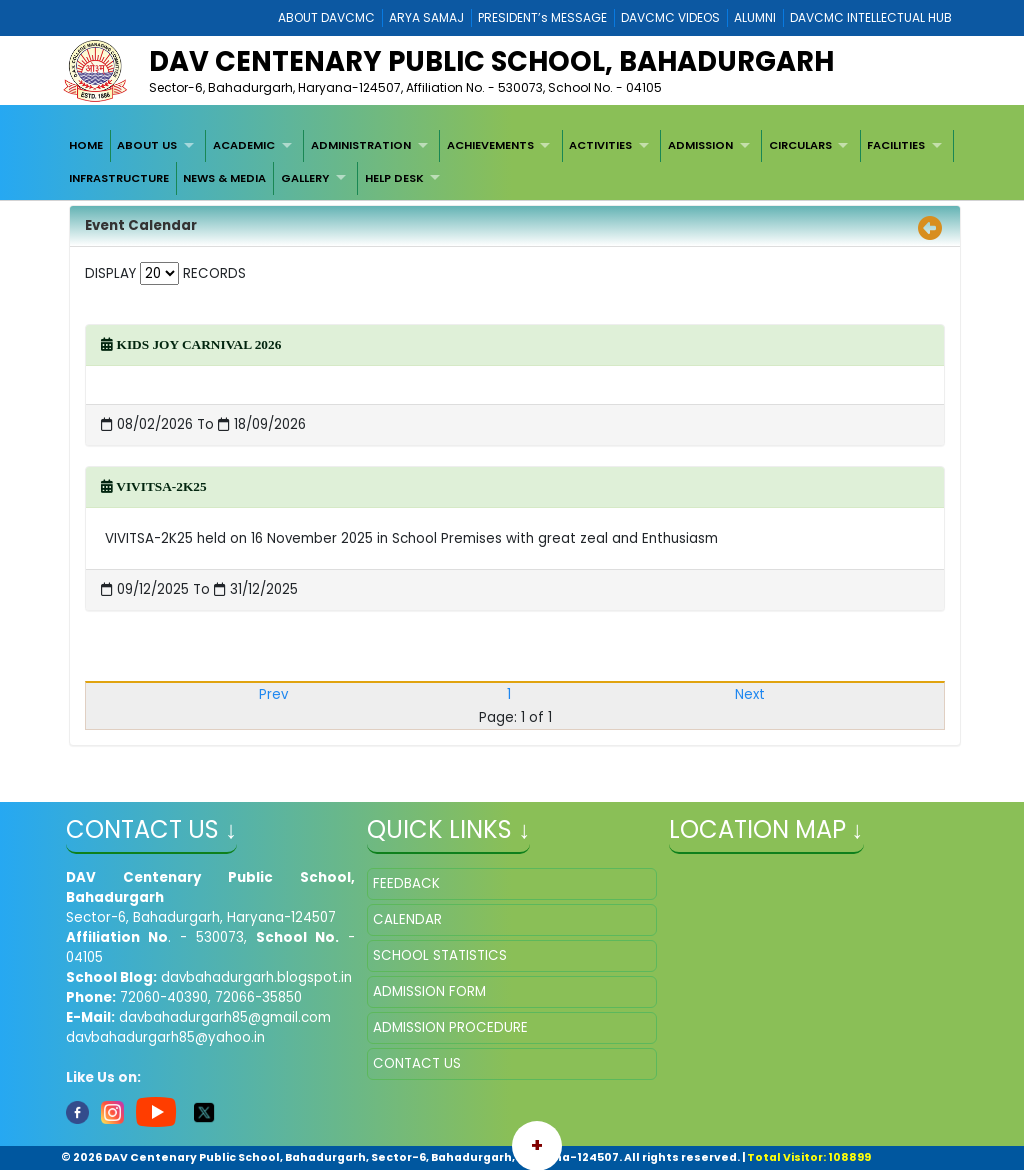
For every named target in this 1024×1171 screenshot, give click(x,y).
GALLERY (305, 178)
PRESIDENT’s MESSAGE (542, 17)
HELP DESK (394, 178)
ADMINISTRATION (361, 145)
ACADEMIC (244, 145)
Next (750, 694)
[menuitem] (86, 146)
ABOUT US (147, 145)
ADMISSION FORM (429, 991)
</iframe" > (813, 968)
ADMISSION (700, 145)
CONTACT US (417, 1063)
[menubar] (512, 162)
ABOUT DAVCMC (326, 17)
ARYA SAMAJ (426, 17)
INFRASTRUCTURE (119, 178)
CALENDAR (407, 919)
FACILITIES (896, 145)
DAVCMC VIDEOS (670, 17)
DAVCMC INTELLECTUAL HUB (871, 17)
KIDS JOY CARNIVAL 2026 (191, 344)
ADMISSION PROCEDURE (450, 1027)
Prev (273, 694)
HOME (86, 145)
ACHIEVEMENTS (490, 145)
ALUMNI (755, 17)
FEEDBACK (406, 883)
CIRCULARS (800, 145)
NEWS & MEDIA (224, 178)
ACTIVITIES (600, 145)
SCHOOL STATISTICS (440, 955)
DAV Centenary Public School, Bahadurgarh (491, 61)
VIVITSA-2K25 (153, 486)
